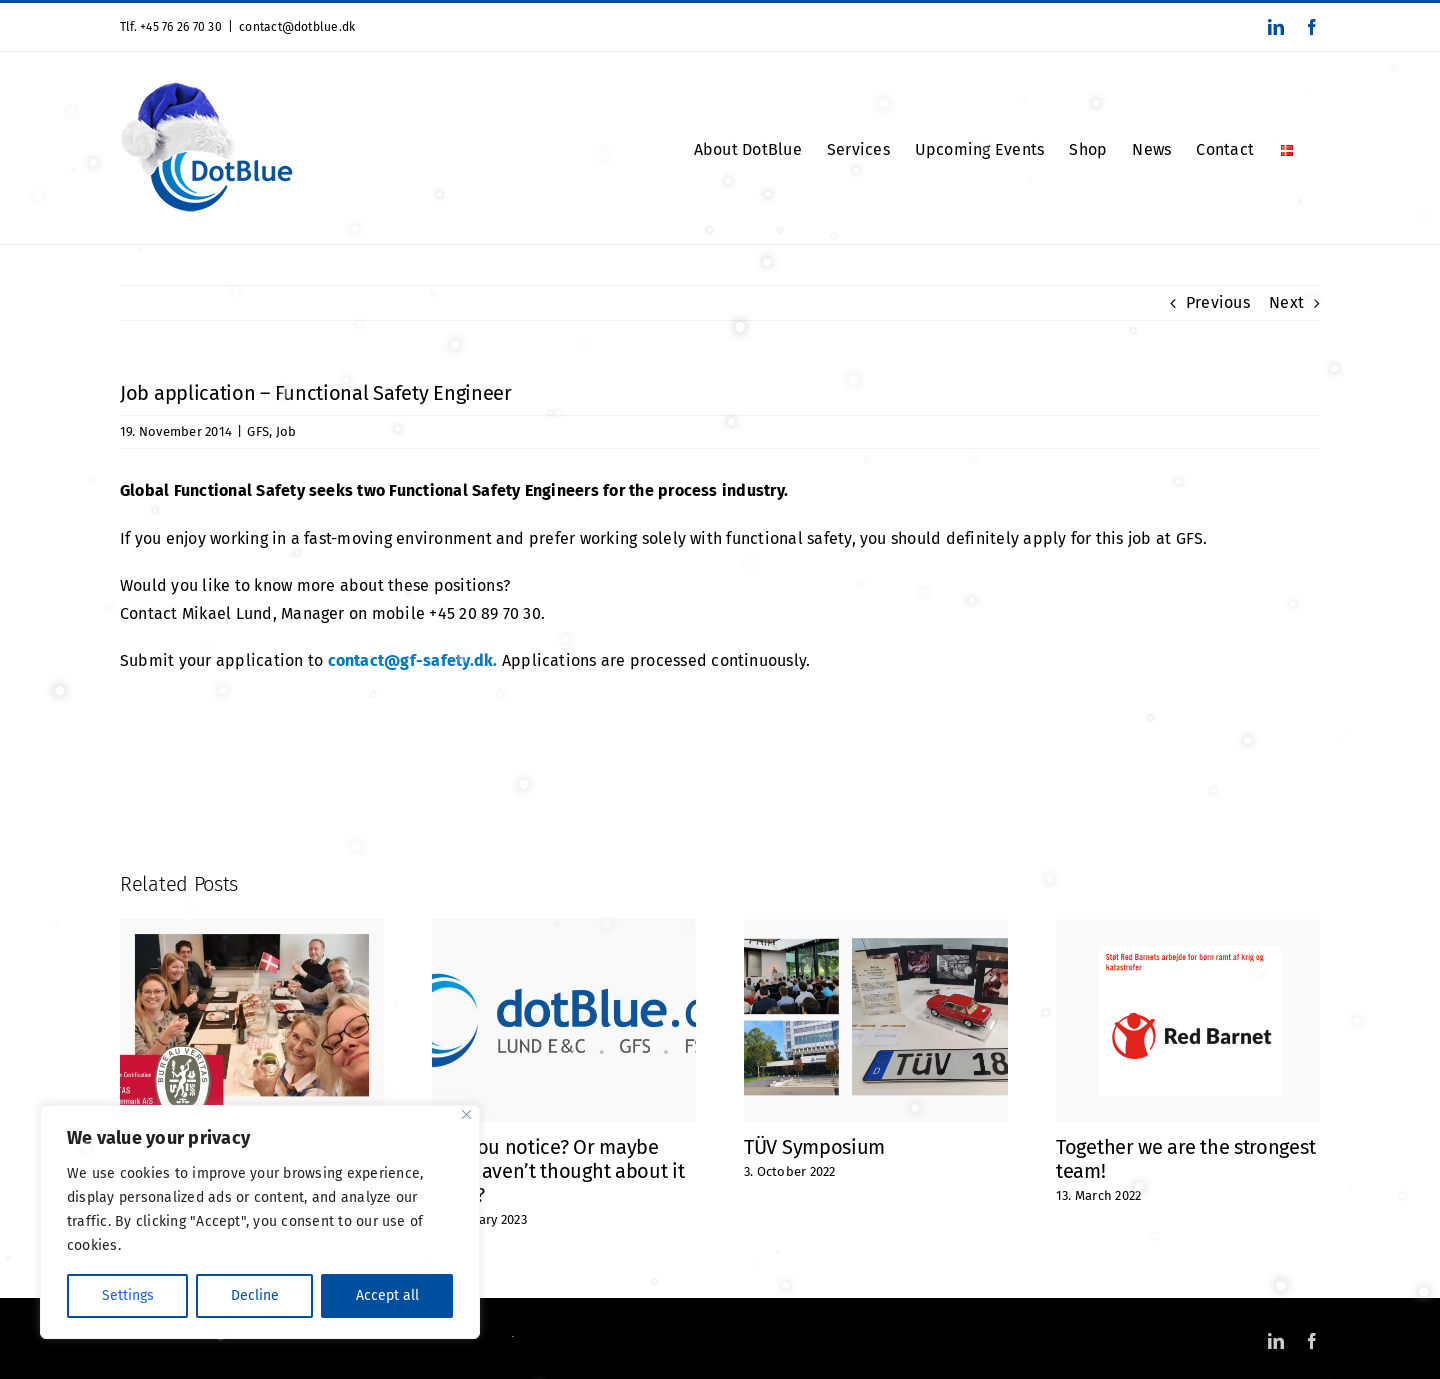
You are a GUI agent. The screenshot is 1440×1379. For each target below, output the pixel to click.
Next (1286, 302)
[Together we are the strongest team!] (1188, 928)
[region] (260, 1222)
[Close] (466, 1114)
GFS (258, 431)
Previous (1218, 302)
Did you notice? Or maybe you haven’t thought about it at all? (558, 1171)
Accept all (387, 1295)
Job (286, 431)
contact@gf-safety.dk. (413, 660)
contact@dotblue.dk (297, 27)
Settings (128, 1295)
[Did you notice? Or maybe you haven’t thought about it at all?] (564, 928)
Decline (255, 1295)
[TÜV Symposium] (876, 928)
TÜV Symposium (814, 1147)
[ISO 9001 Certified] (252, 928)
